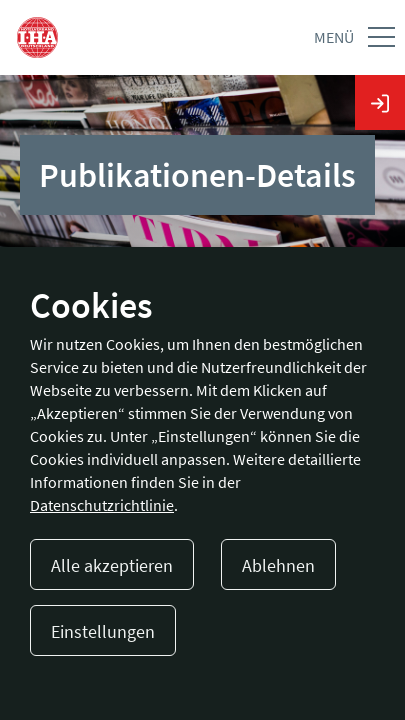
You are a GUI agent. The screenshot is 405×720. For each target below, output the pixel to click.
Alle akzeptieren (112, 565)
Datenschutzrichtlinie (102, 505)
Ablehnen (278, 565)
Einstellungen (103, 631)
